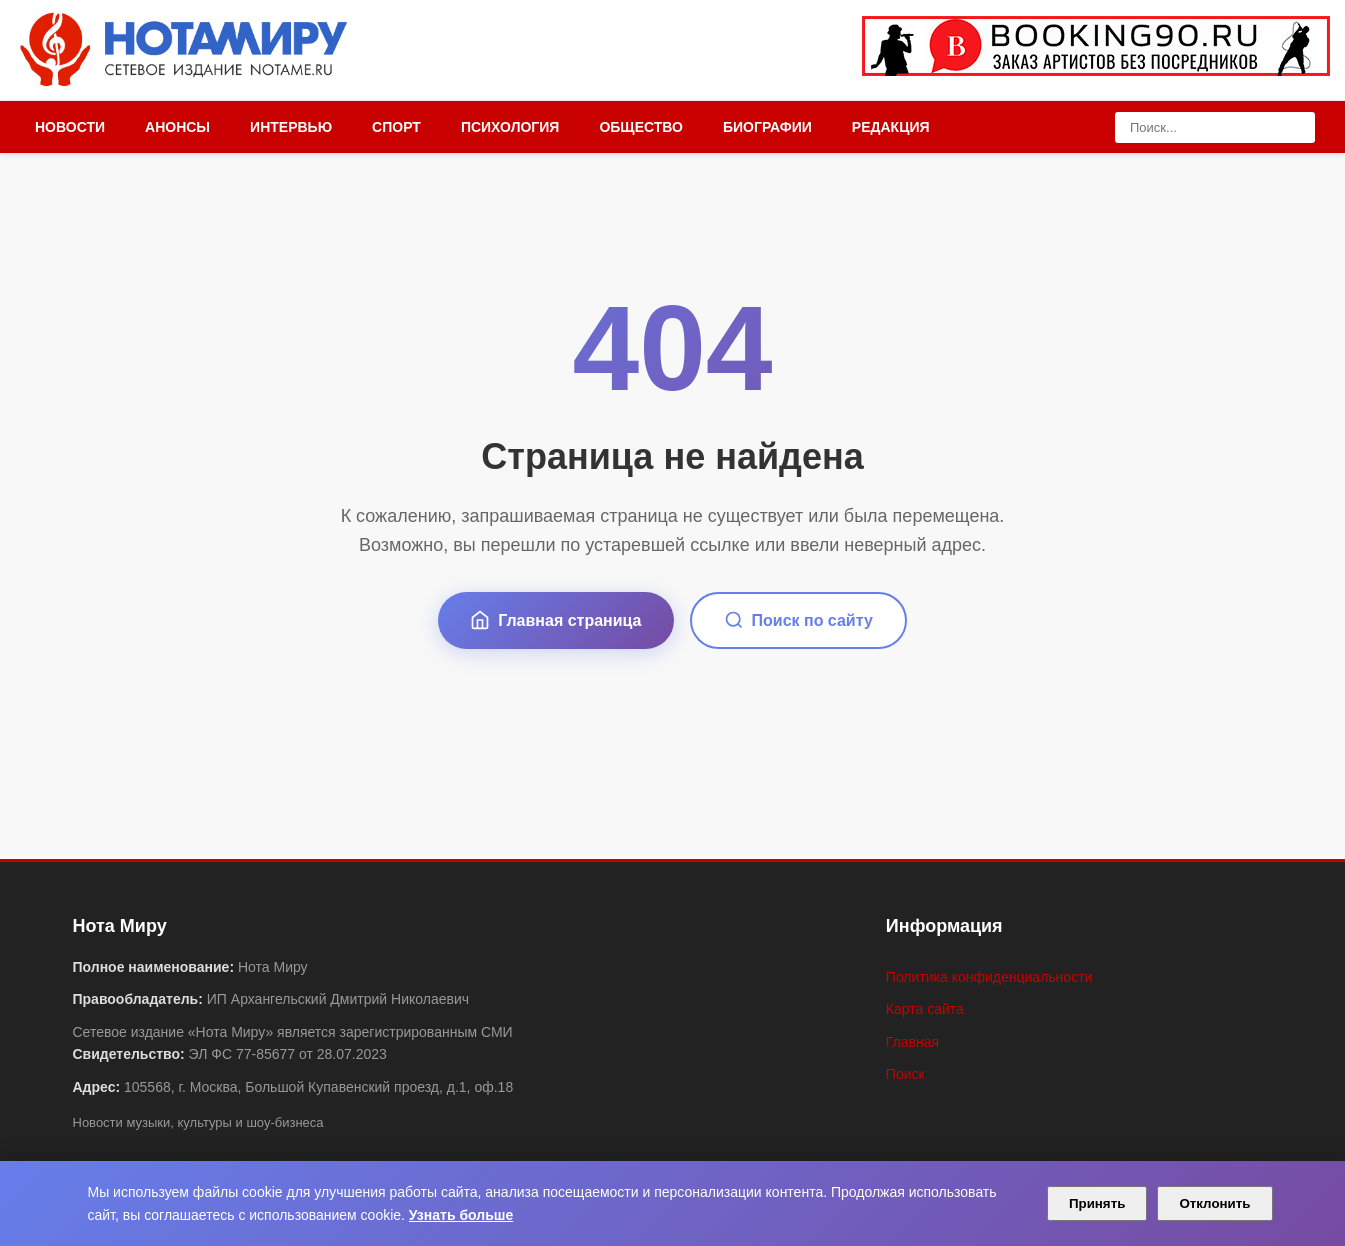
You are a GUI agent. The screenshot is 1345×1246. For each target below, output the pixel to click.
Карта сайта (925, 1009)
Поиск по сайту (798, 620)
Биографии (767, 127)
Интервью (291, 127)
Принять (1097, 1203)
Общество (641, 127)
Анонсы (177, 127)
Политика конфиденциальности (989, 977)
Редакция (891, 127)
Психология (510, 127)
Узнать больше (461, 1215)
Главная (912, 1042)
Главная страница (555, 620)
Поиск (905, 1074)
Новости (70, 127)
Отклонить (1214, 1203)
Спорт (396, 127)
